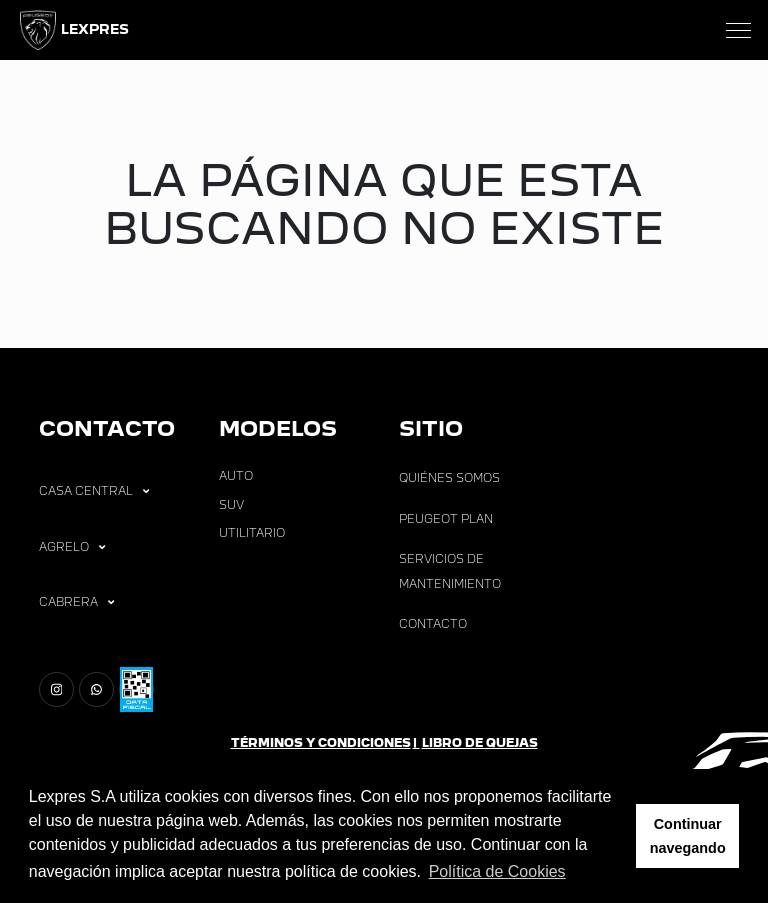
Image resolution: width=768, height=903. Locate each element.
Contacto (433, 624)
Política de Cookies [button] (497, 871)
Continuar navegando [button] (688, 836)
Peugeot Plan (446, 519)
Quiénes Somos (449, 478)
